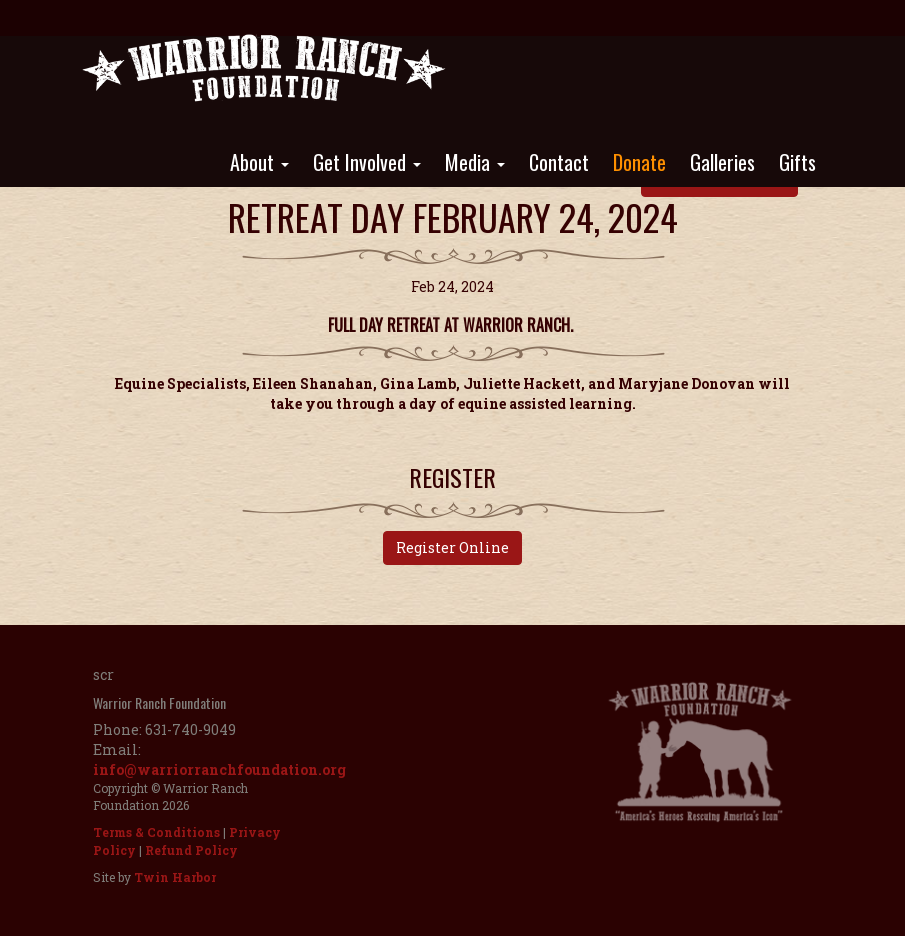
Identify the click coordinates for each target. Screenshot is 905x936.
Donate (639, 162)
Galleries (722, 162)
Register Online (452, 547)
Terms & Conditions (156, 832)
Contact (559, 162)
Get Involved (367, 162)
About (259, 162)
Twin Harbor (175, 877)
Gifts (797, 162)
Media (475, 162)
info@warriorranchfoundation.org (219, 769)
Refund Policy (191, 850)
